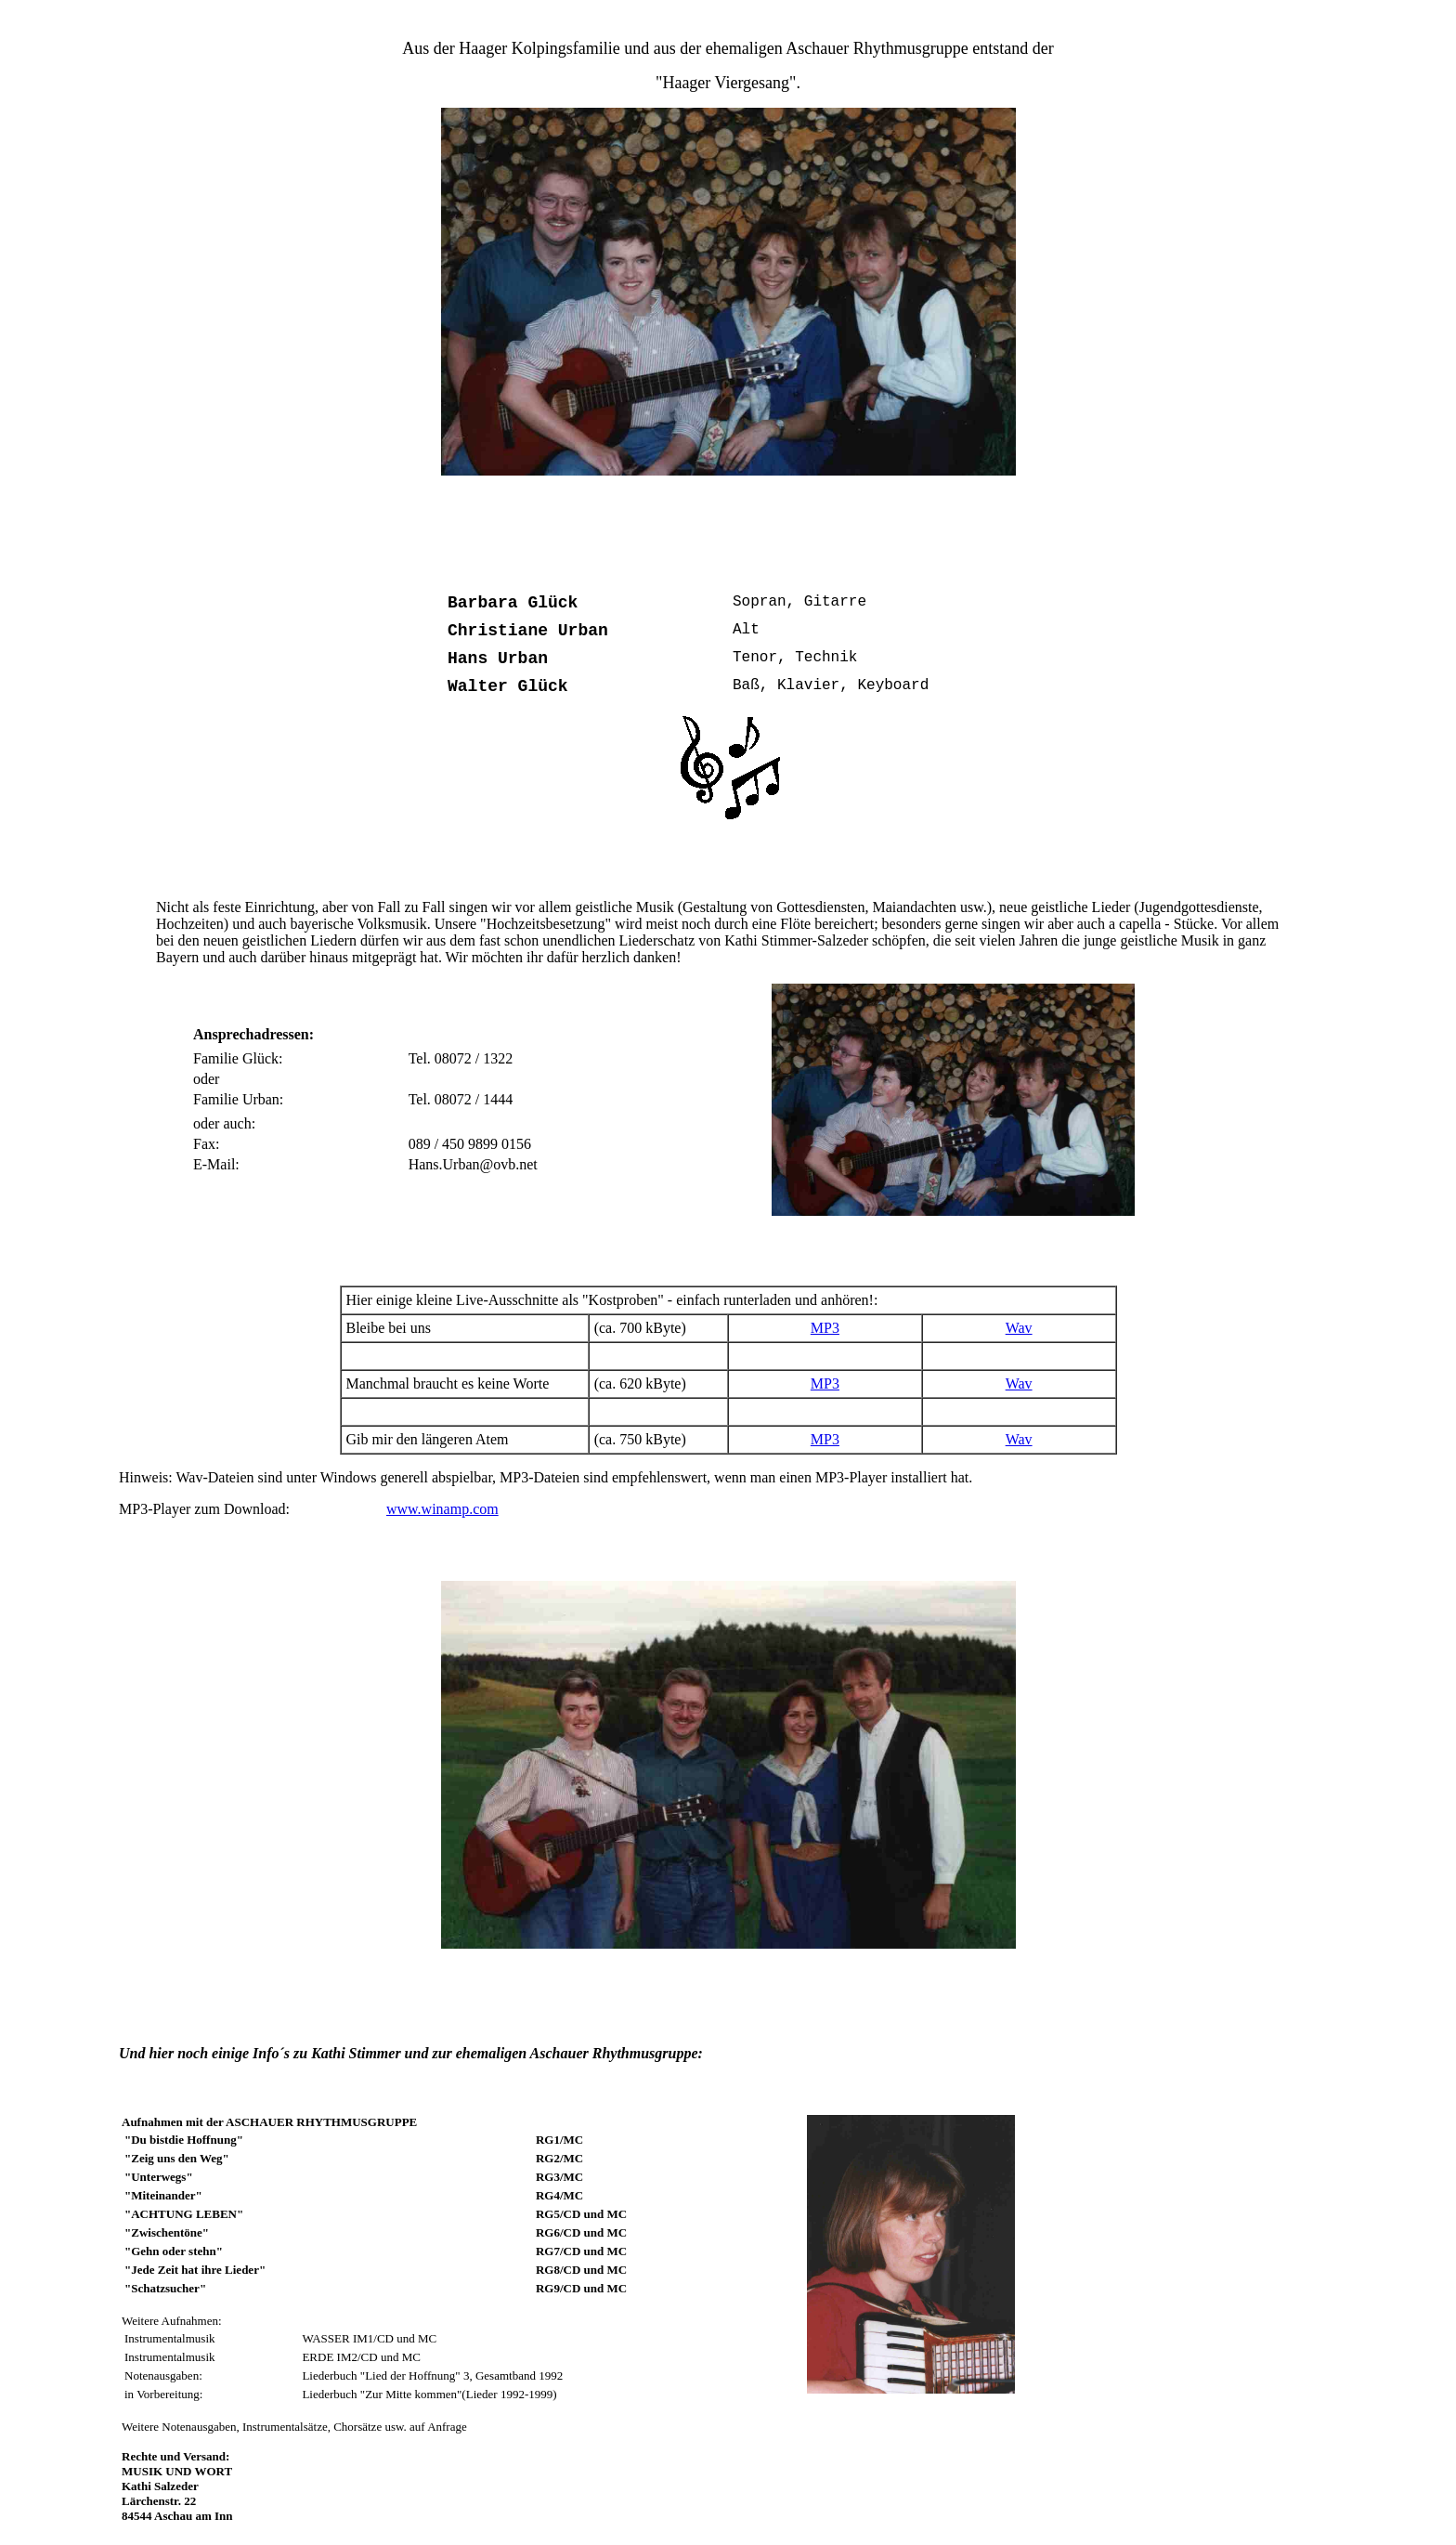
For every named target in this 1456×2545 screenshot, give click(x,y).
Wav (1019, 1328)
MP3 (825, 1328)
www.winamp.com (442, 1509)
